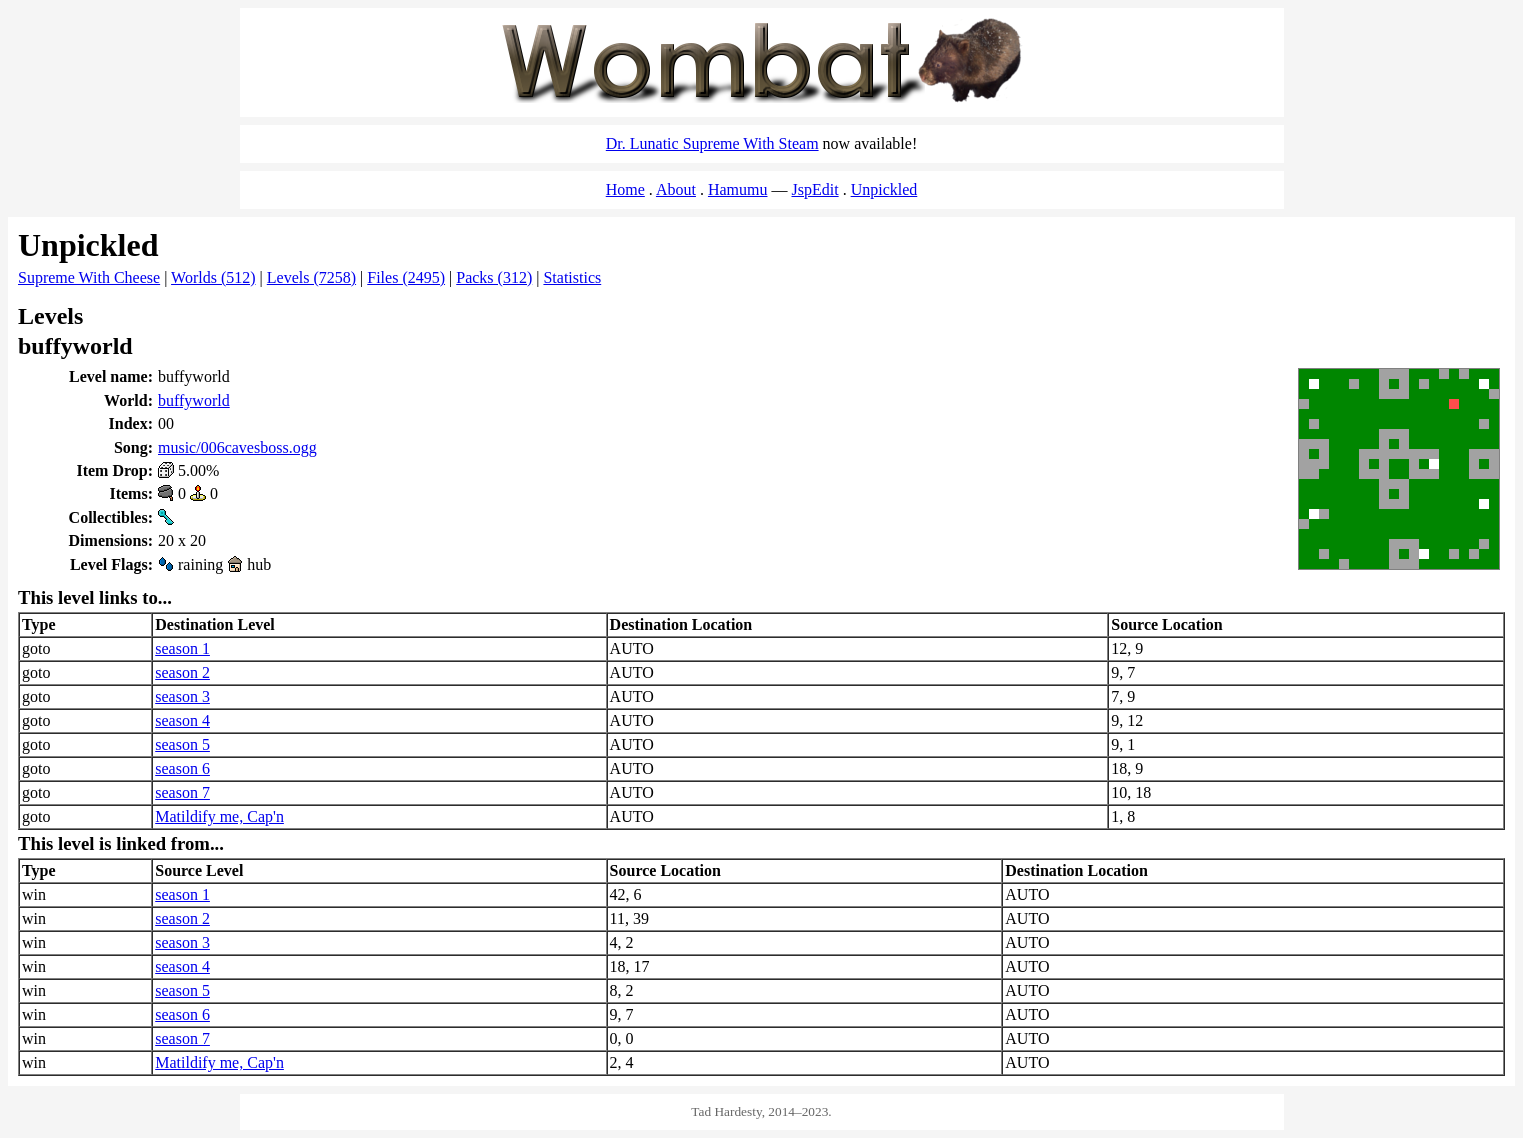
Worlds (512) (213, 277)
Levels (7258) (311, 277)
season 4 (182, 720)
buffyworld (194, 400)
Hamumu (738, 189)
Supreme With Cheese (89, 277)
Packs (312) (494, 277)
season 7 (182, 792)
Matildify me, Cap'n (219, 816)
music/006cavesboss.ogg (237, 447)
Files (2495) (406, 277)
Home (625, 189)
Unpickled (884, 189)
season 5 (182, 744)
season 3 (182, 696)
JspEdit (815, 189)
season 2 (182, 672)
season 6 (182, 768)
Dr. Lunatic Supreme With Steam (712, 143)
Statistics (572, 277)
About (676, 189)
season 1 (182, 648)
